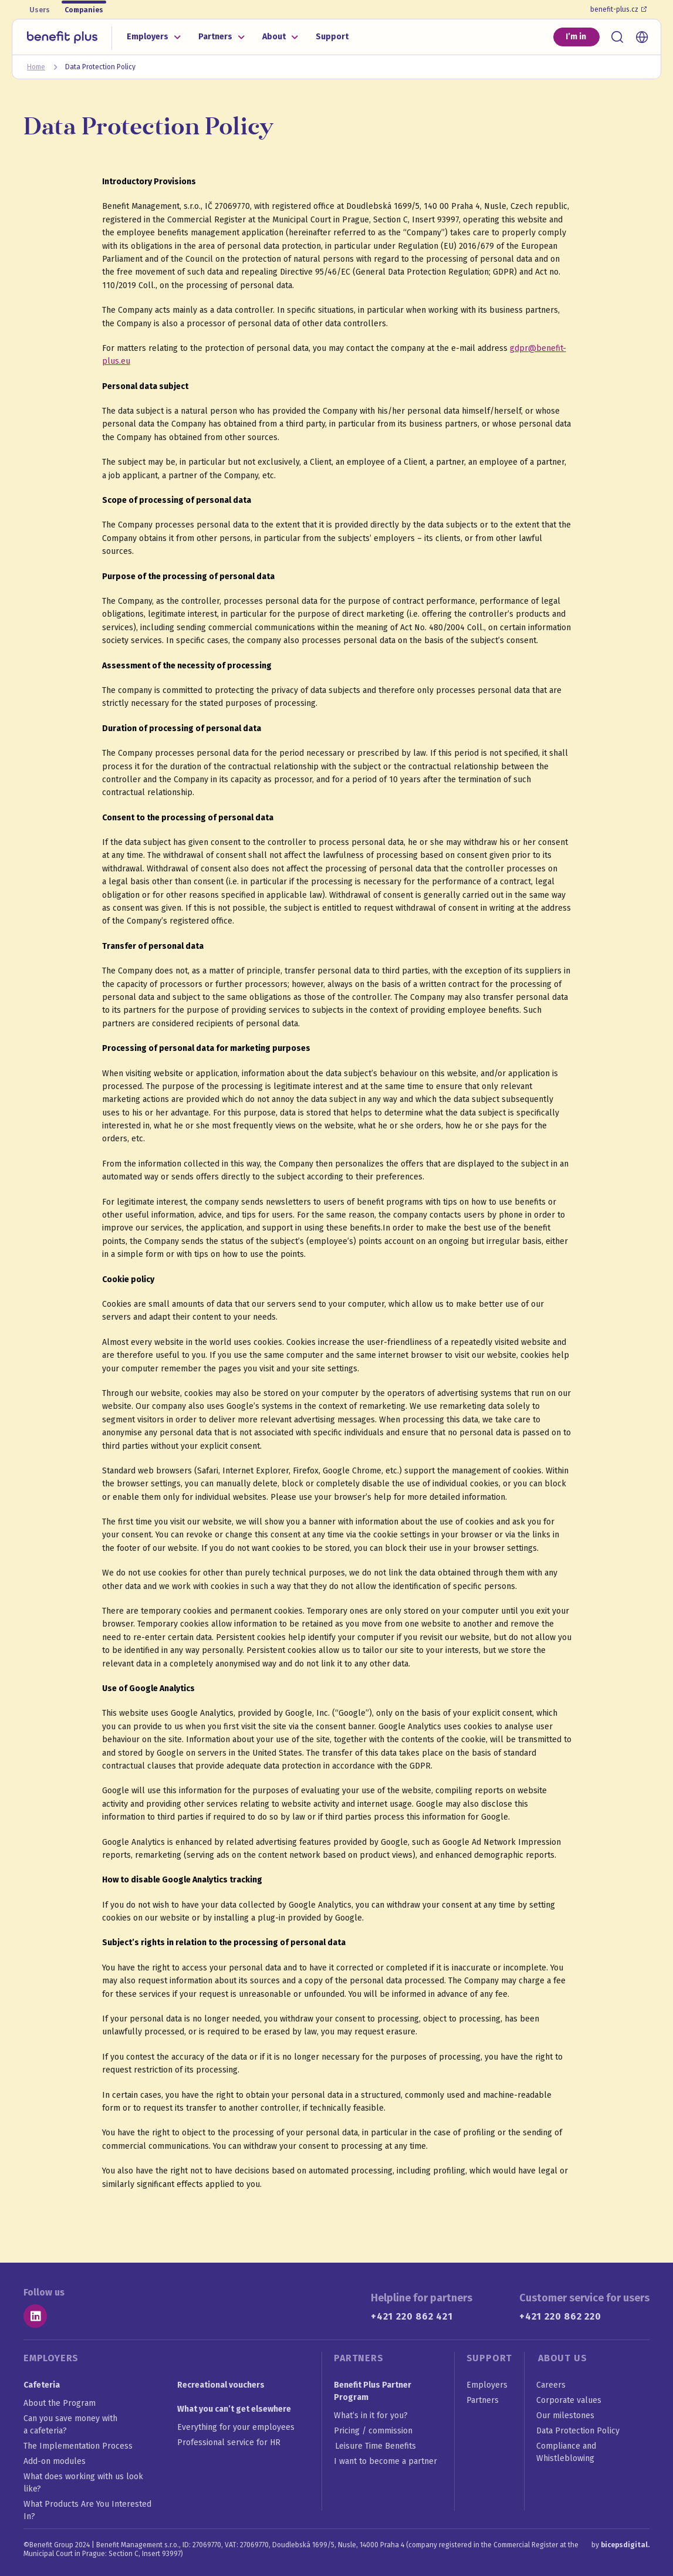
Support (332, 37)
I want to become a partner (386, 2461)
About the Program (59, 2403)
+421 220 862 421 (412, 2316)
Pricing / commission (374, 2431)
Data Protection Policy (578, 2431)
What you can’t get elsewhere (234, 2409)
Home (36, 67)
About (274, 37)
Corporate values (569, 2400)
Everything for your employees (236, 2427)
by (620, 2545)
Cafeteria (41, 2385)
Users (39, 10)
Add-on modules (54, 2461)
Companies (84, 10)
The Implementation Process (78, 2446)
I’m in (576, 37)
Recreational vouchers (221, 2385)
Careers (551, 2385)
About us (562, 2358)
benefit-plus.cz (618, 9)
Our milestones (565, 2416)
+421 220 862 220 (560, 2316)
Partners (215, 37)
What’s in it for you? (371, 2416)
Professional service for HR (228, 2442)
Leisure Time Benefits (375, 2446)
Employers (147, 37)
